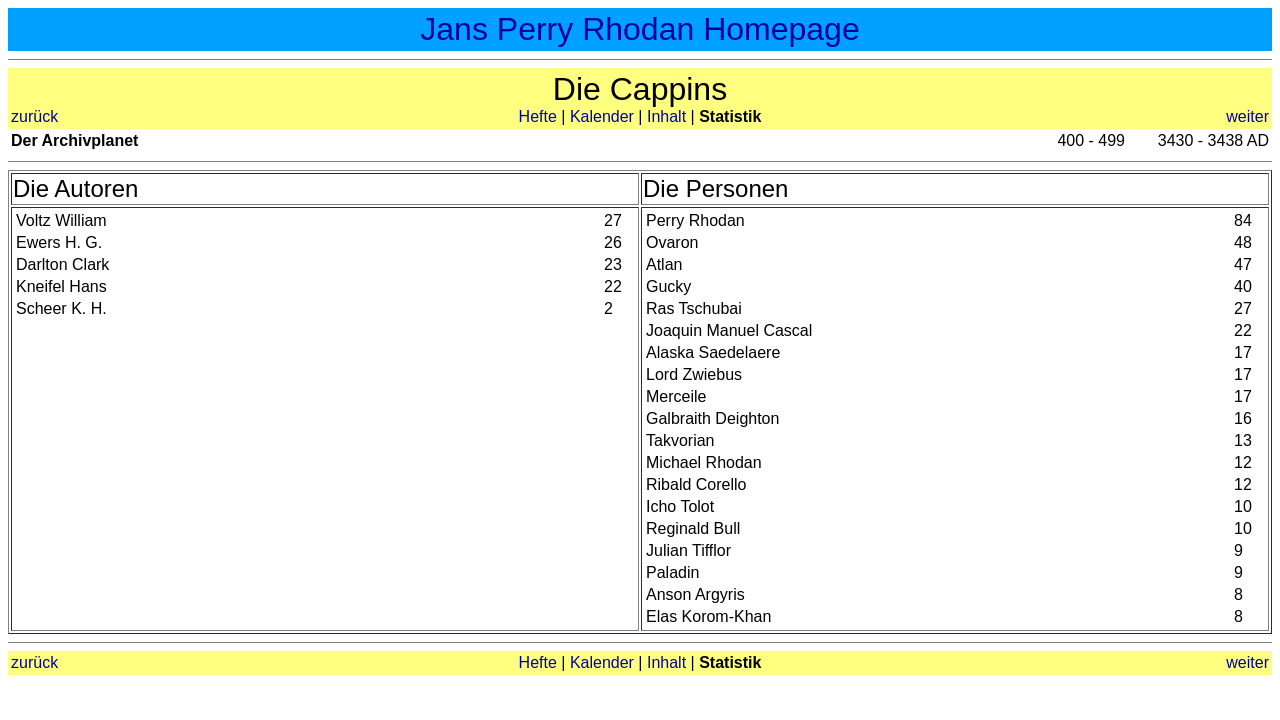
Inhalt (666, 116)
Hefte (538, 116)
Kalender (602, 116)
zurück (34, 116)
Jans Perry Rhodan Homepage (639, 29)
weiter (1247, 116)
